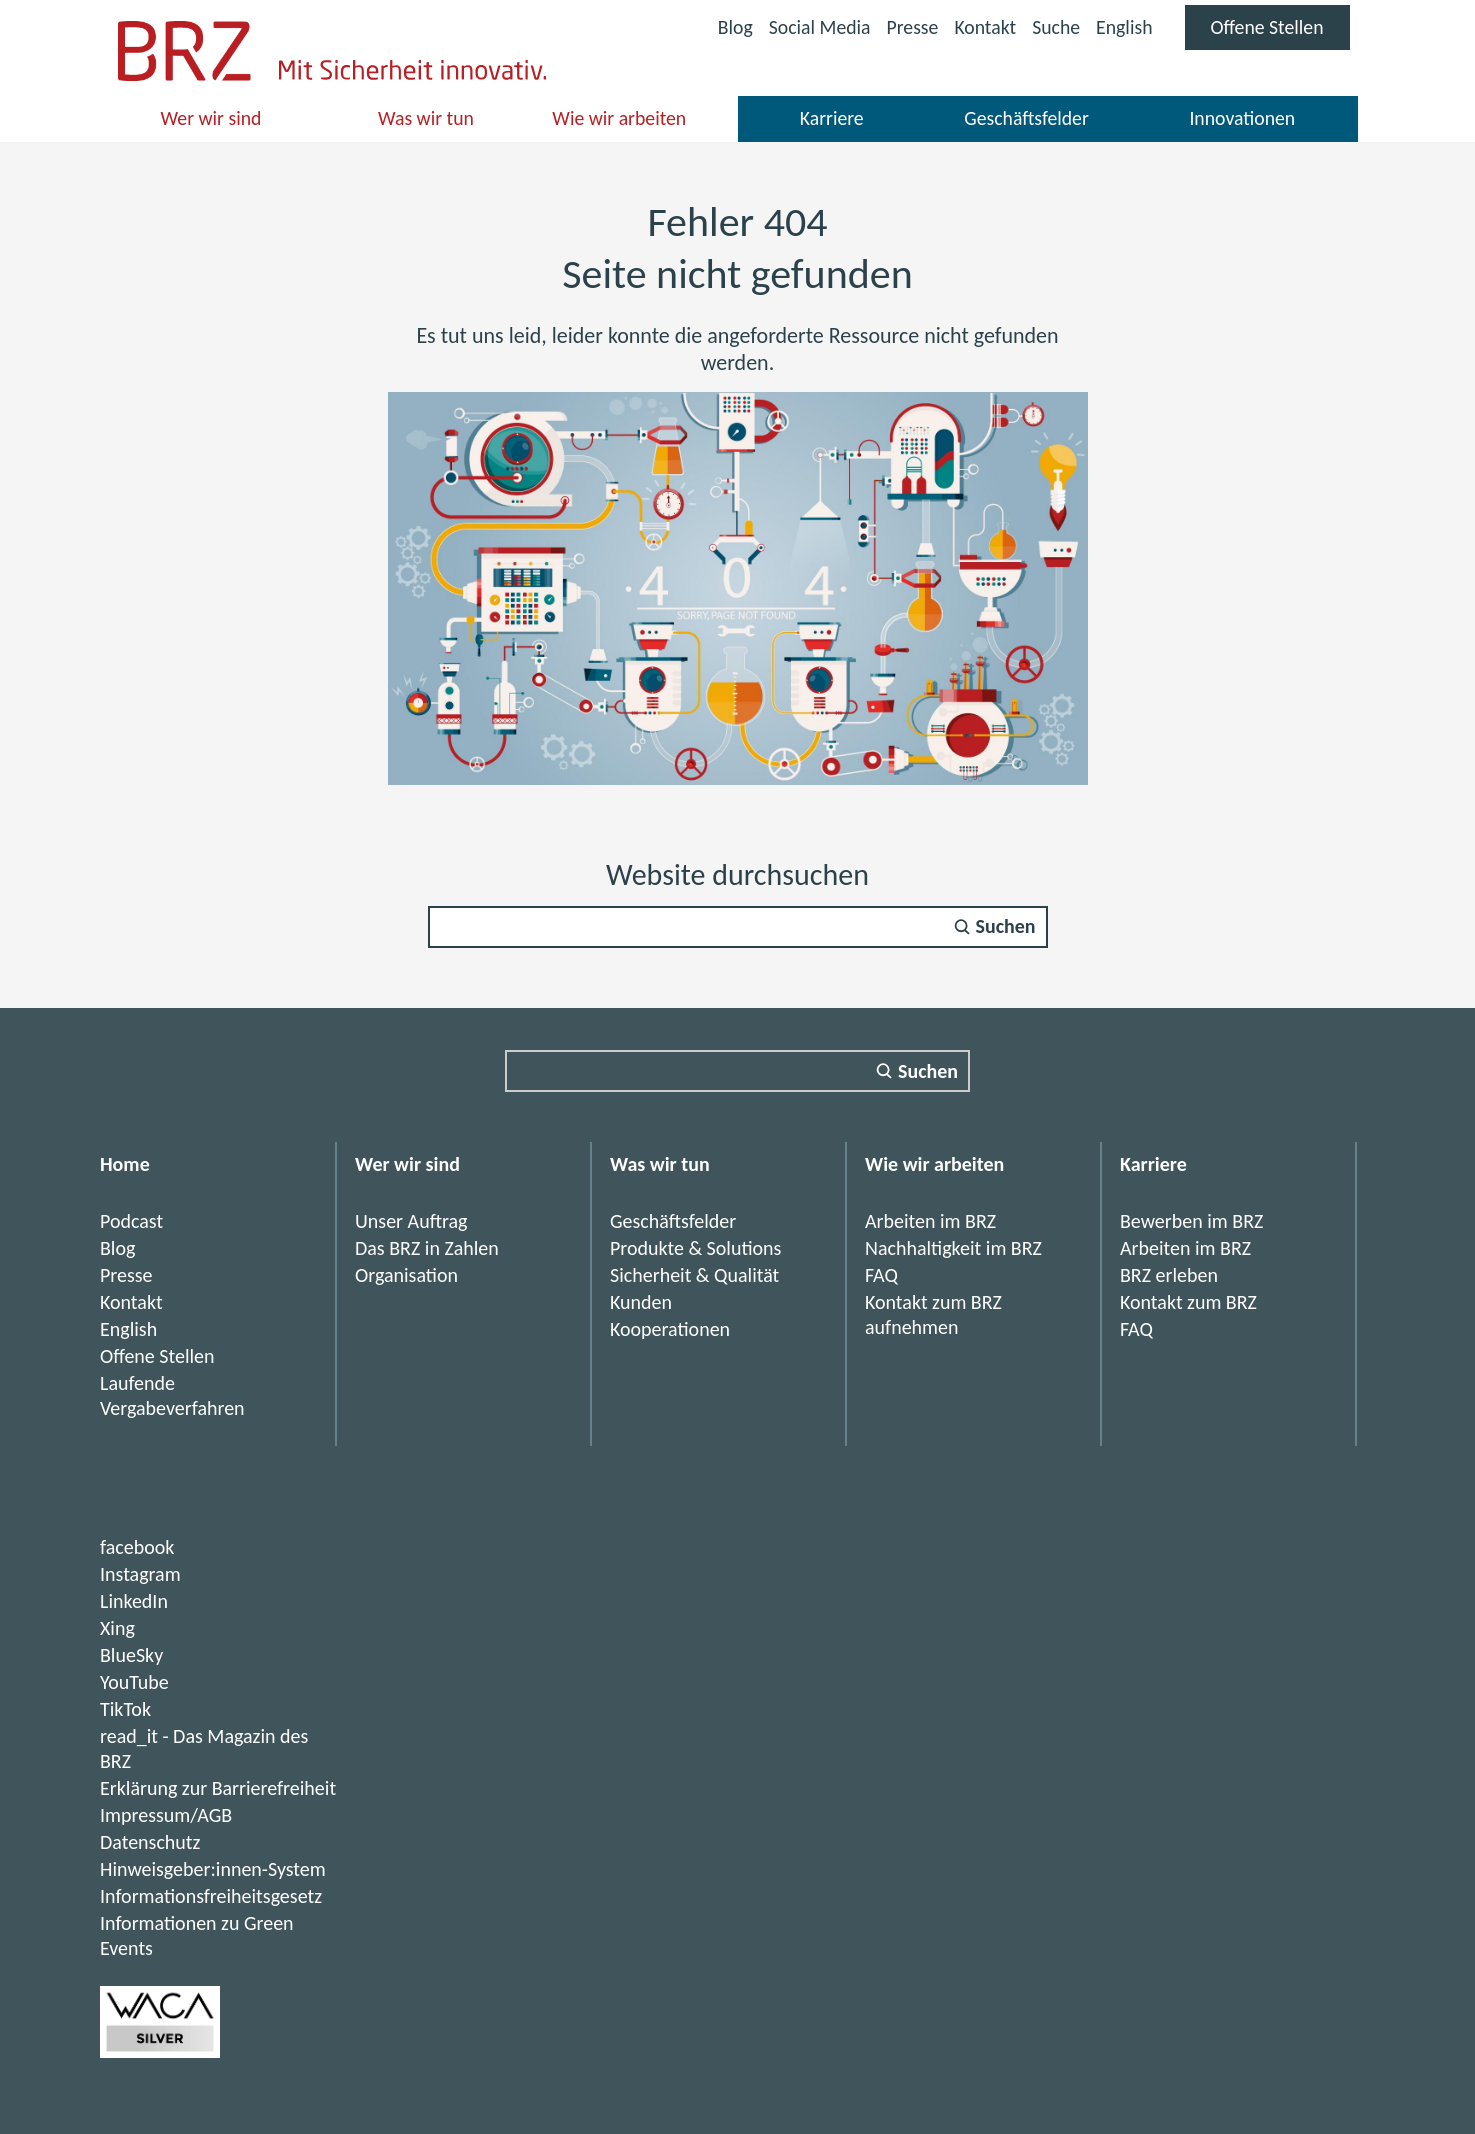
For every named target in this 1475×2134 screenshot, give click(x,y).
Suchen (1006, 927)
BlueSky (131, 1655)
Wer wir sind (212, 118)
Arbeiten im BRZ (930, 1221)
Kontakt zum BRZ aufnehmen (933, 1314)
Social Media (814, 29)
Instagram (140, 1574)
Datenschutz (150, 1842)
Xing (117, 1628)
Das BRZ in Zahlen (427, 1248)
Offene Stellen (1279, 32)
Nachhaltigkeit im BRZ (953, 1248)
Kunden (641, 1302)
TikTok (125, 1709)
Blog (728, 27)
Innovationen (1242, 118)
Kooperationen (670, 1329)
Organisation (406, 1275)
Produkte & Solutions (696, 1248)
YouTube (134, 1682)
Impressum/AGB (166, 1815)
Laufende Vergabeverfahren (172, 1395)
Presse (908, 27)
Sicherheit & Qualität (694, 1275)
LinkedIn (134, 1601)
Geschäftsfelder (1026, 118)
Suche (1053, 27)
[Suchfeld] (738, 927)
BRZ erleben (1169, 1275)
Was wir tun (425, 118)
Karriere (831, 118)
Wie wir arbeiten (619, 118)
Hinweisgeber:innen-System (213, 1869)
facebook (137, 1547)
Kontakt (981, 27)
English (1122, 27)
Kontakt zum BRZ (1188, 1302)
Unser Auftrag (411, 1221)
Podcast (131, 1221)
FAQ (881, 1275)
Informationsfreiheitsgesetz (211, 1896)
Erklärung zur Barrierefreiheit (218, 1788)
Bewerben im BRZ (1191, 1221)
